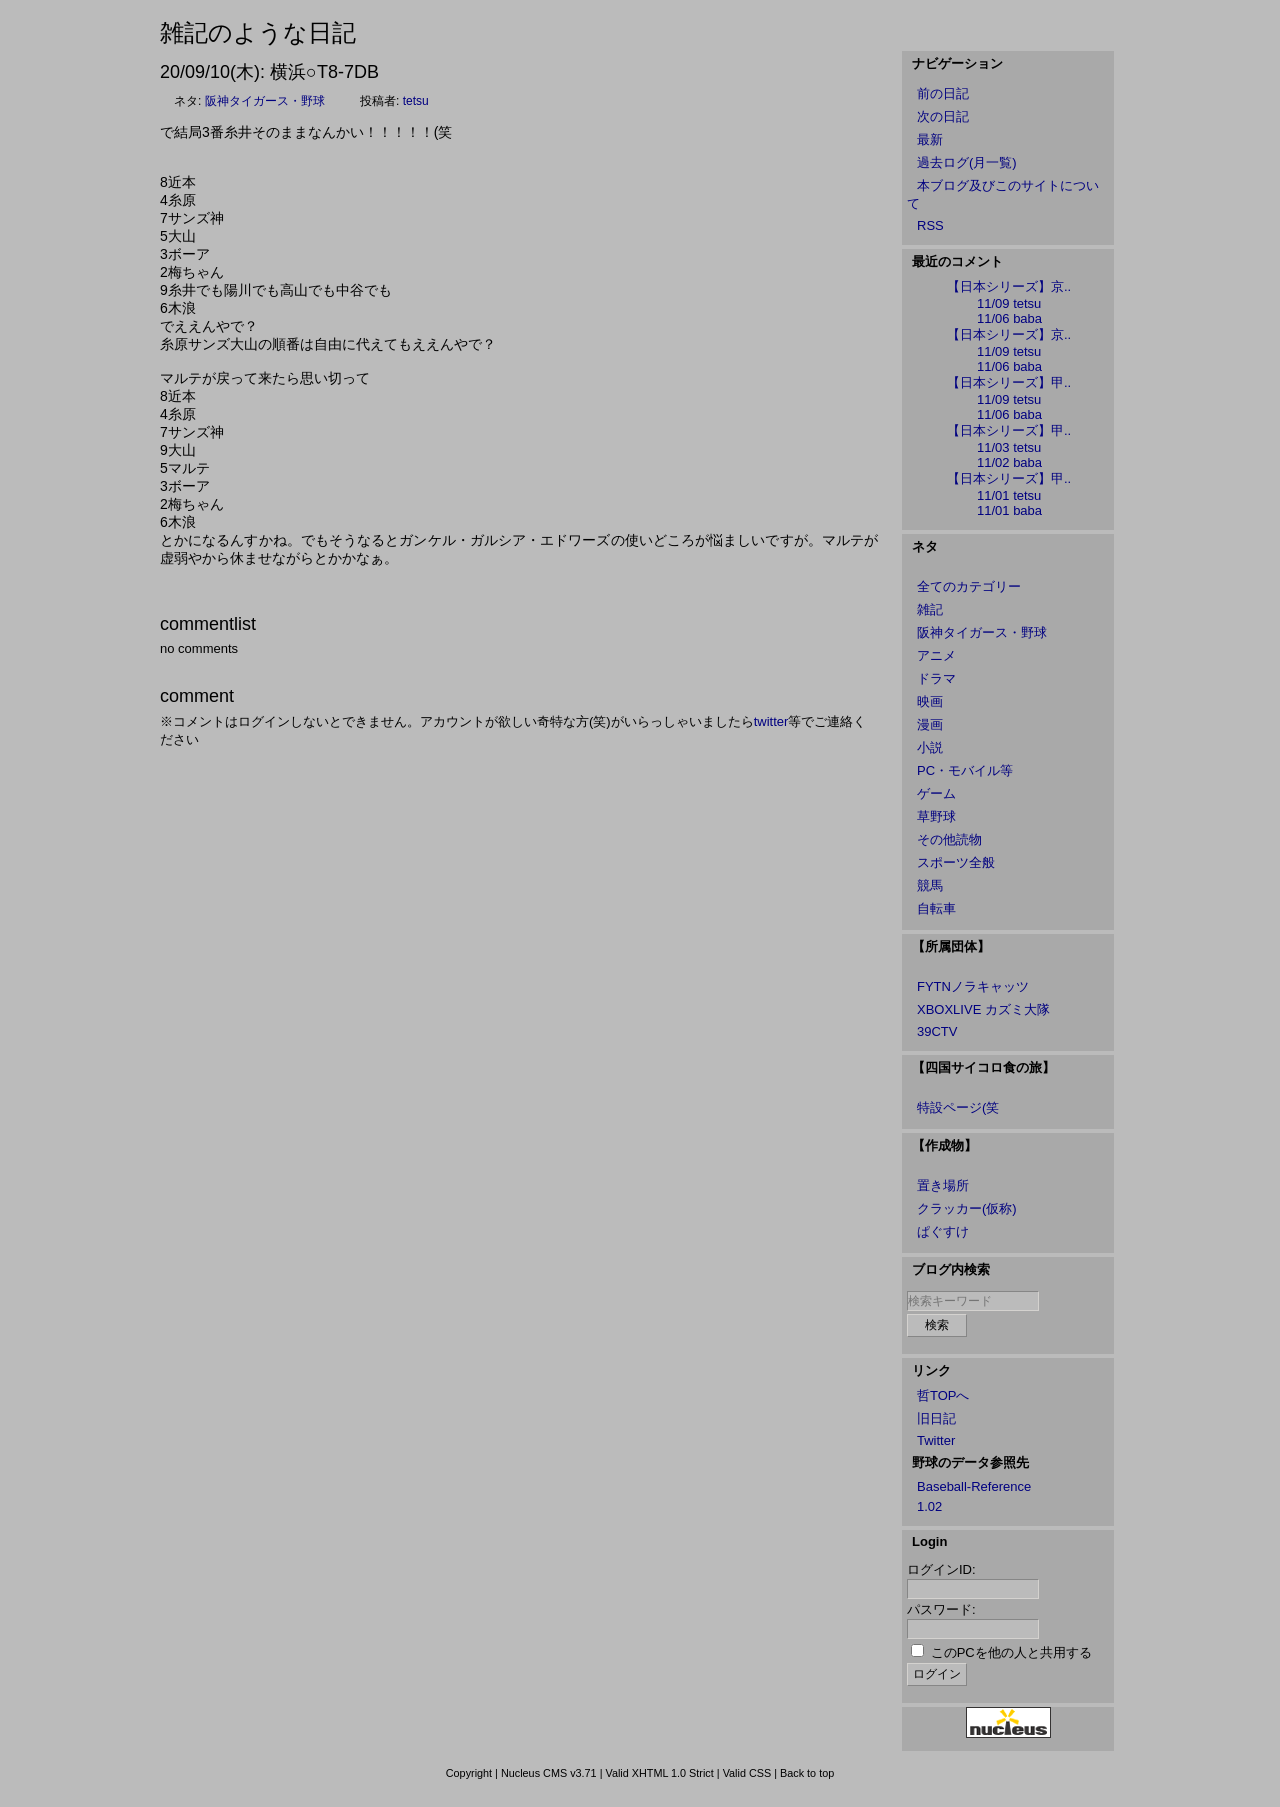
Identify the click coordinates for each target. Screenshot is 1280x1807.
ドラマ (936, 678)
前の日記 (943, 93)
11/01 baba (1009, 510)
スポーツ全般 (956, 862)
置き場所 (943, 1185)
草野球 (936, 816)
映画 (930, 701)
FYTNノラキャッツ (973, 986)
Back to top (807, 1773)
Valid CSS (747, 1773)
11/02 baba (1009, 462)
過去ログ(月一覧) (967, 162)
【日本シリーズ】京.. (1009, 286)
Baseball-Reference (974, 1486)
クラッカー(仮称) (967, 1208)
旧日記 (936, 1418)
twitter (771, 721)
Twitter (936, 1440)
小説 (930, 747)
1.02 (929, 1506)
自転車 (936, 908)
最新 (930, 139)
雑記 (930, 609)
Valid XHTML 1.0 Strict (659, 1773)
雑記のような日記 (258, 32)
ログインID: (941, 1569)
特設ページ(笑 (958, 1107)
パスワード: (941, 1609)
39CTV (937, 1031)
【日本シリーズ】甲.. (1009, 382)
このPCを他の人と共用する (1011, 1652)
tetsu (416, 101)
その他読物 (949, 839)
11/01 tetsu (1009, 495)
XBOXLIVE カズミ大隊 (983, 1009)
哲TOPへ (943, 1395)
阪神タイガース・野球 (265, 101)
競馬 (930, 885)
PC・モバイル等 (965, 770)
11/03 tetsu (1009, 447)
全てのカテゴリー (969, 586)
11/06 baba (1009, 318)
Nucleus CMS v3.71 (549, 1773)
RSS (930, 225)
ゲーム (936, 793)
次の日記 (943, 116)
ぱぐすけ (943, 1231)
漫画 (930, 724)
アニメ (936, 655)
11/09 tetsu (1009, 303)
